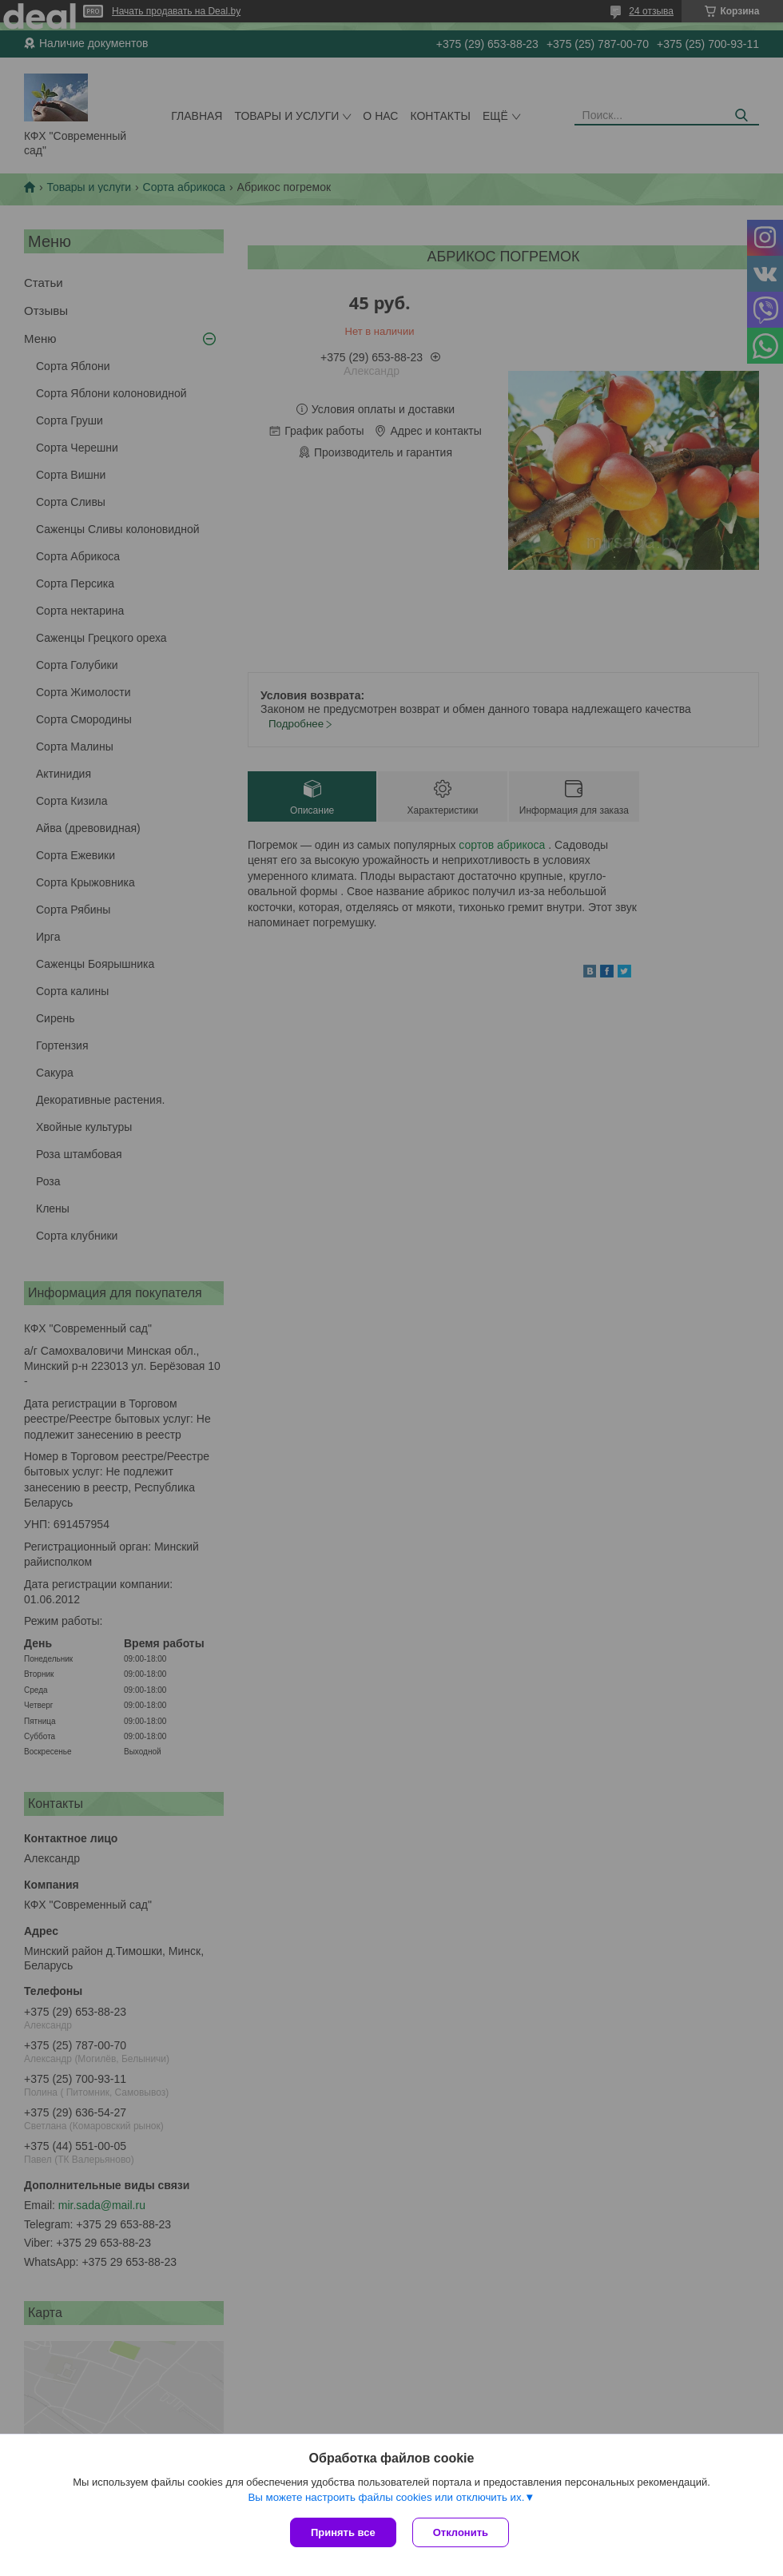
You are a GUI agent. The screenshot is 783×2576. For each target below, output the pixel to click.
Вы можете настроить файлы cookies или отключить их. (386, 2497)
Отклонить (460, 2532)
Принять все (343, 2532)
